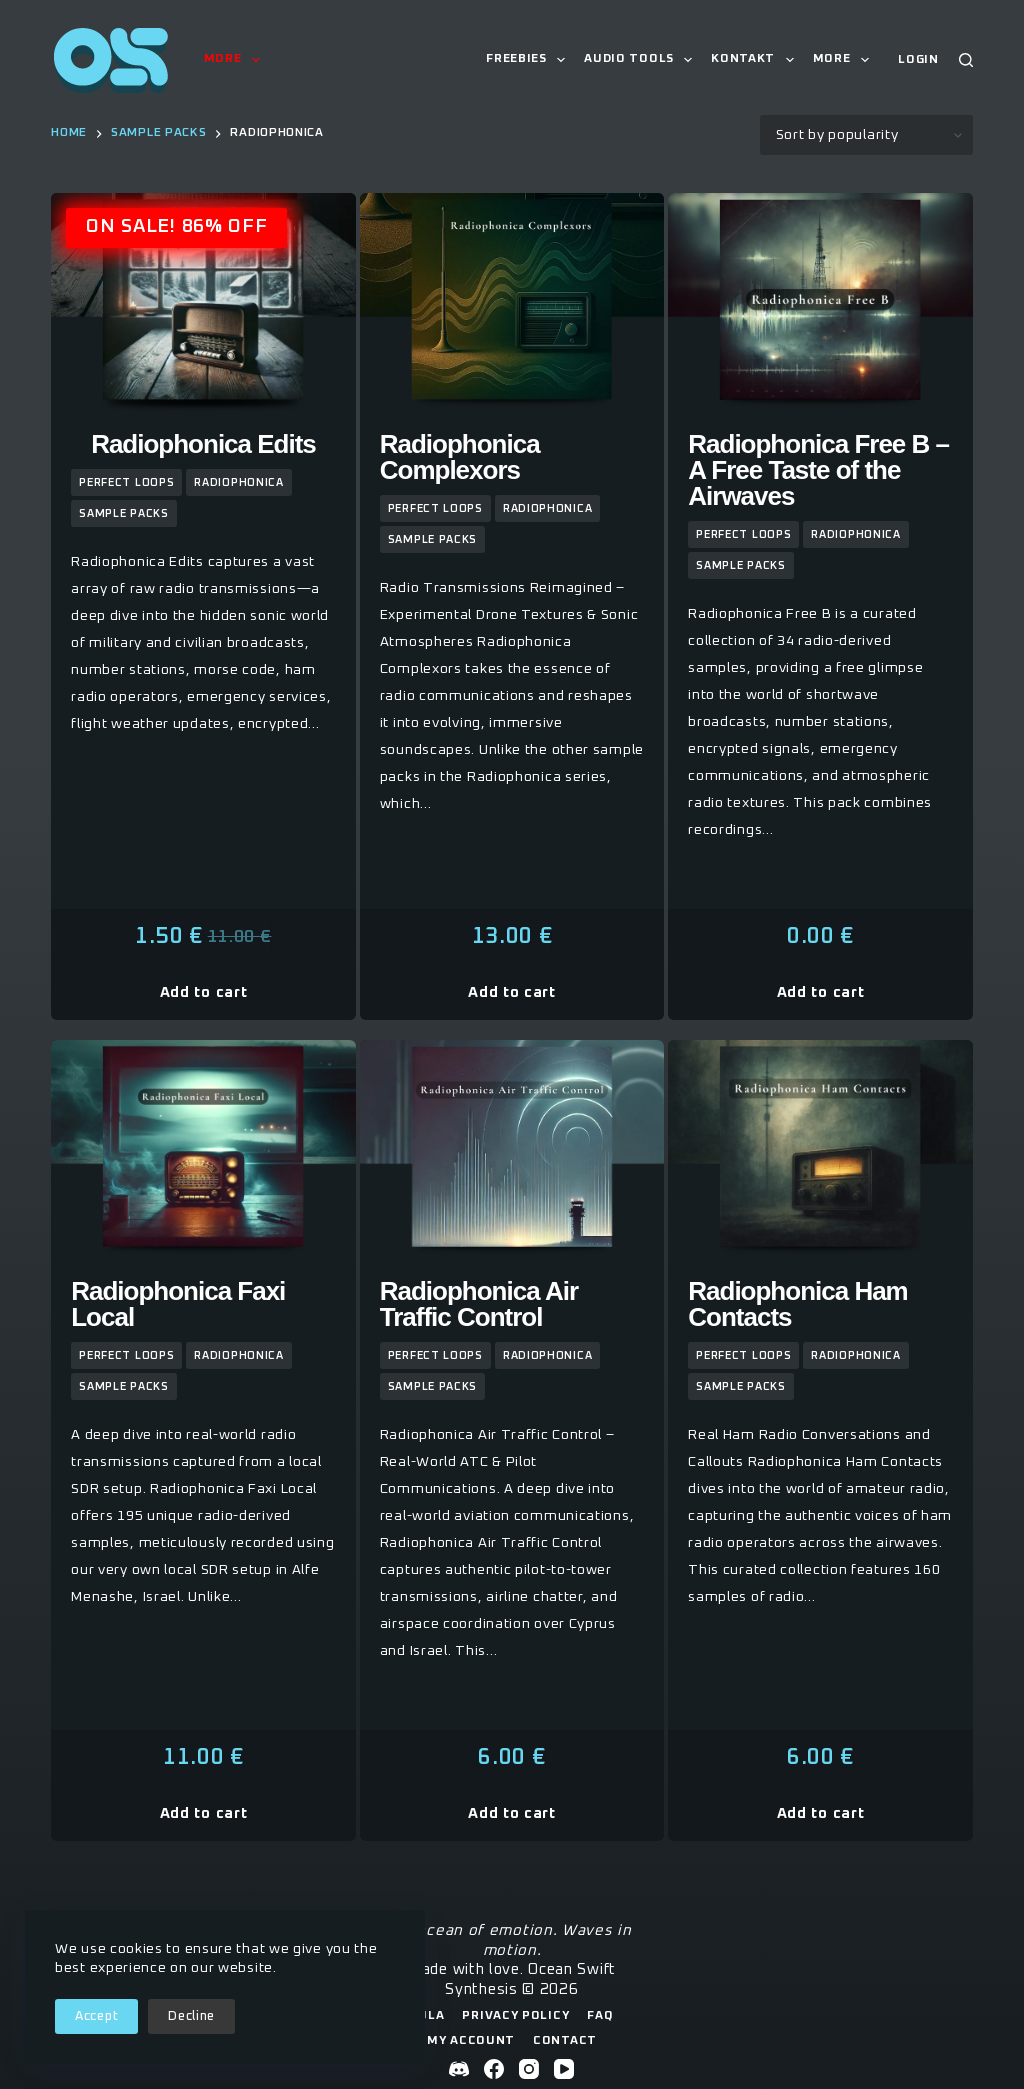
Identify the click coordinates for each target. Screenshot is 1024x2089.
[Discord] (459, 2069)
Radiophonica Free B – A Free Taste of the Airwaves (818, 470)
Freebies (529, 60)
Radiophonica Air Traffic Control (479, 1304)
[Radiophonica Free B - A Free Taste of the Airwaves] (820, 305)
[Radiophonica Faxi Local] (203, 1152)
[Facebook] (494, 2069)
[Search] (966, 60)
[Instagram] (529, 2069)
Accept (96, 2016)
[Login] (918, 60)
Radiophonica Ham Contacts (797, 1304)
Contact (565, 2041)
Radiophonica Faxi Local (178, 1304)
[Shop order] (866, 135)
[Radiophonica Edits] (203, 305)
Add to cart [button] (204, 992)
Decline (191, 2016)
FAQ (600, 2016)
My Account (471, 2041)
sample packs (123, 513)
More (236, 60)
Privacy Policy (515, 2016)
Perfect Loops (126, 482)
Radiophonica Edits (203, 444)
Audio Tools (642, 60)
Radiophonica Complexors (460, 457)
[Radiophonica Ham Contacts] (820, 1152)
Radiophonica (238, 482)
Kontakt (756, 60)
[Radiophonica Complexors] (512, 305)
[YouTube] (564, 2069)
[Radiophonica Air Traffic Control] (512, 1152)
